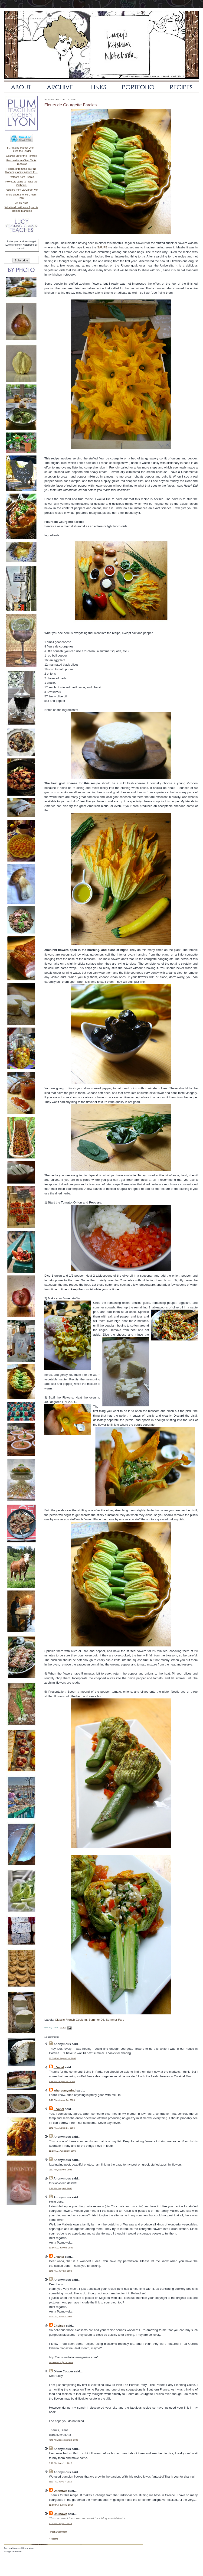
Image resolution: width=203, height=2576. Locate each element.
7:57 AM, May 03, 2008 (60, 2169)
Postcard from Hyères (21, 177)
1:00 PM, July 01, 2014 (60, 2523)
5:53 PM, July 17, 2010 (60, 2481)
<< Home (53, 2538)
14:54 (63, 2027)
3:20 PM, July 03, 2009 (60, 2316)
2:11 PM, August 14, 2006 (62, 2100)
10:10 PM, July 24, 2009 (61, 2362)
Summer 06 (96, 2019)
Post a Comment (58, 2531)
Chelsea (59, 2325)
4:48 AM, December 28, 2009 (63, 2440)
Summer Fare (115, 2019)
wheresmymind (65, 2090)
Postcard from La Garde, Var (21, 189)
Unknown (60, 2490)
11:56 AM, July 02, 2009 (61, 2247)
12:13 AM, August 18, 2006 (62, 2151)
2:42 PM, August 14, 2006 (62, 2128)
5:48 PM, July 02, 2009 (60, 2271)
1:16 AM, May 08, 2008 (60, 2188)
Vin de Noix (21, 202)
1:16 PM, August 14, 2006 (62, 2081)
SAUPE (102, 247)
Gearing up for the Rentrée (21, 155)
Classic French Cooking (71, 2019)
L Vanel (59, 2067)
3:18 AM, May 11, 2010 (60, 2463)
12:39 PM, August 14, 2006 (62, 2058)
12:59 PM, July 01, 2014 (61, 2505)
